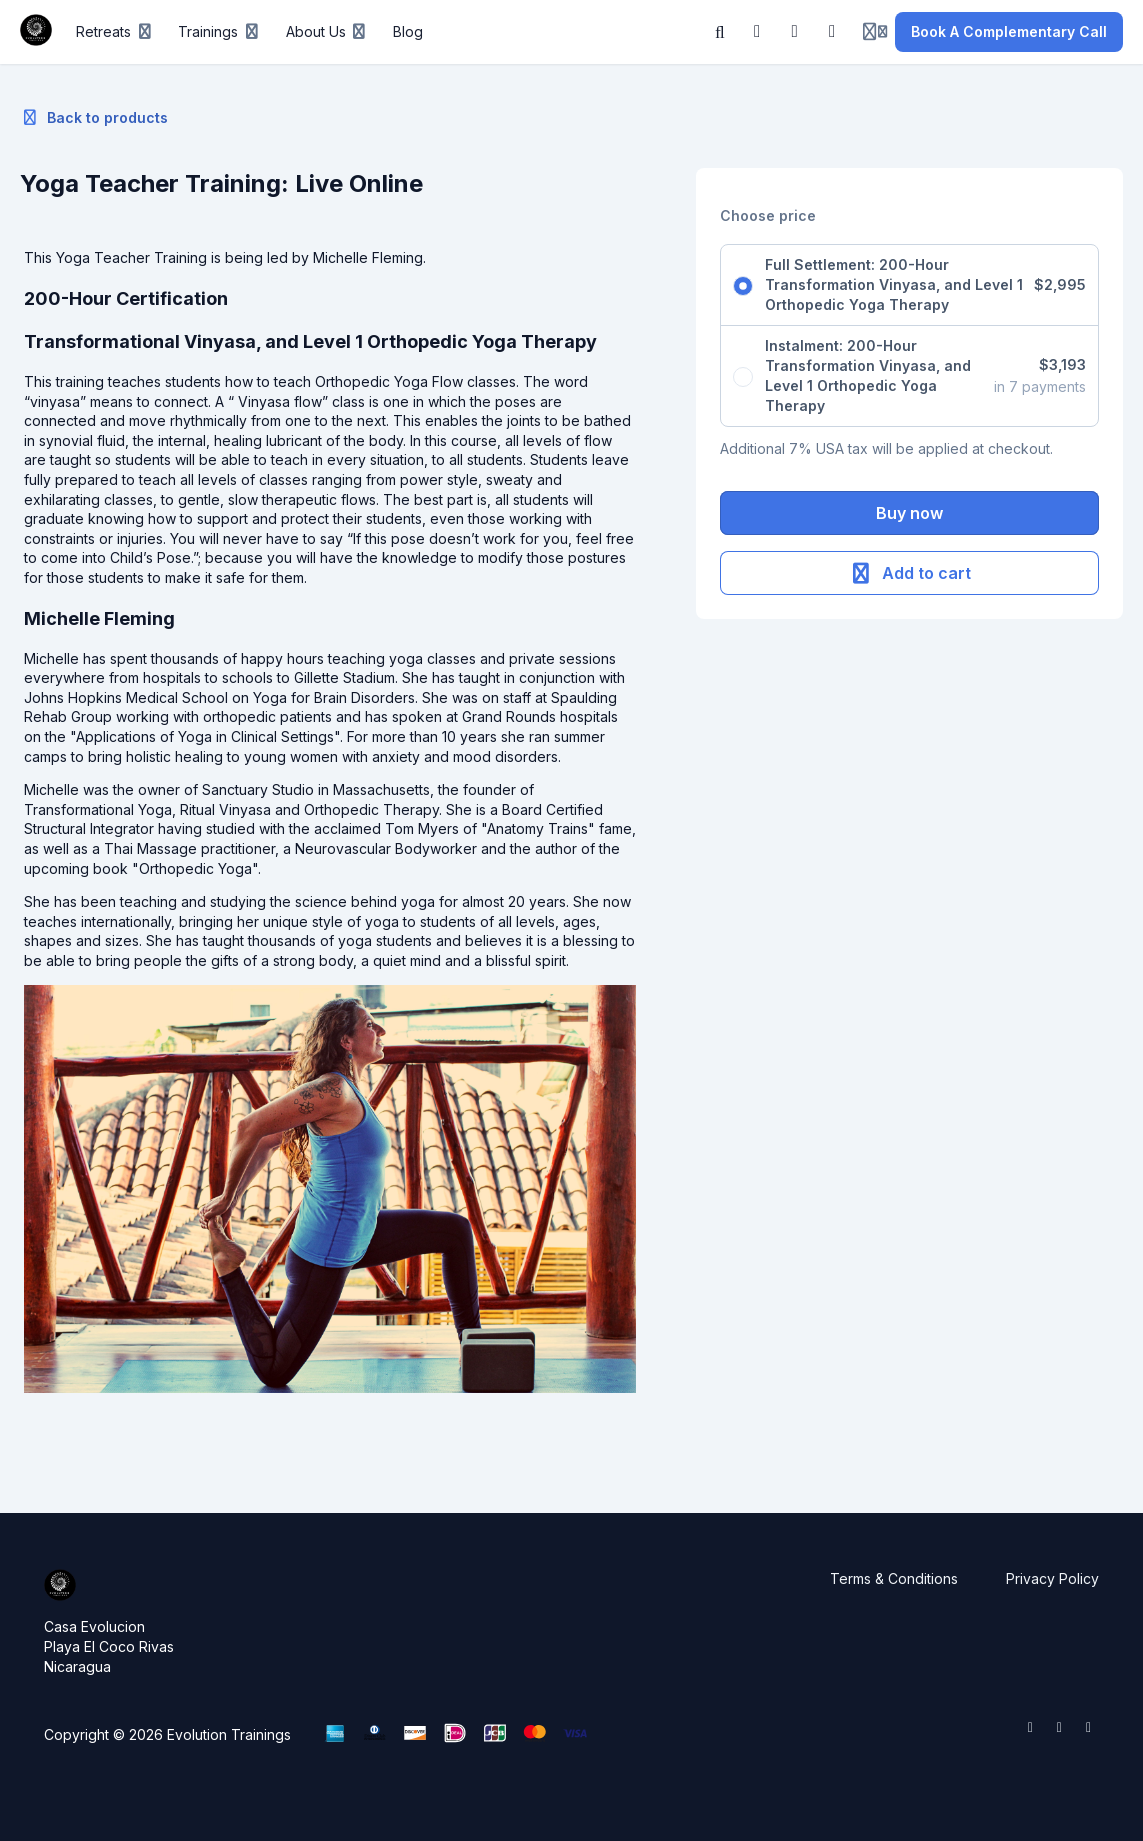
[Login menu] (875, 32)
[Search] (720, 32)
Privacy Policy (1052, 1578)
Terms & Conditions (894, 1578)
